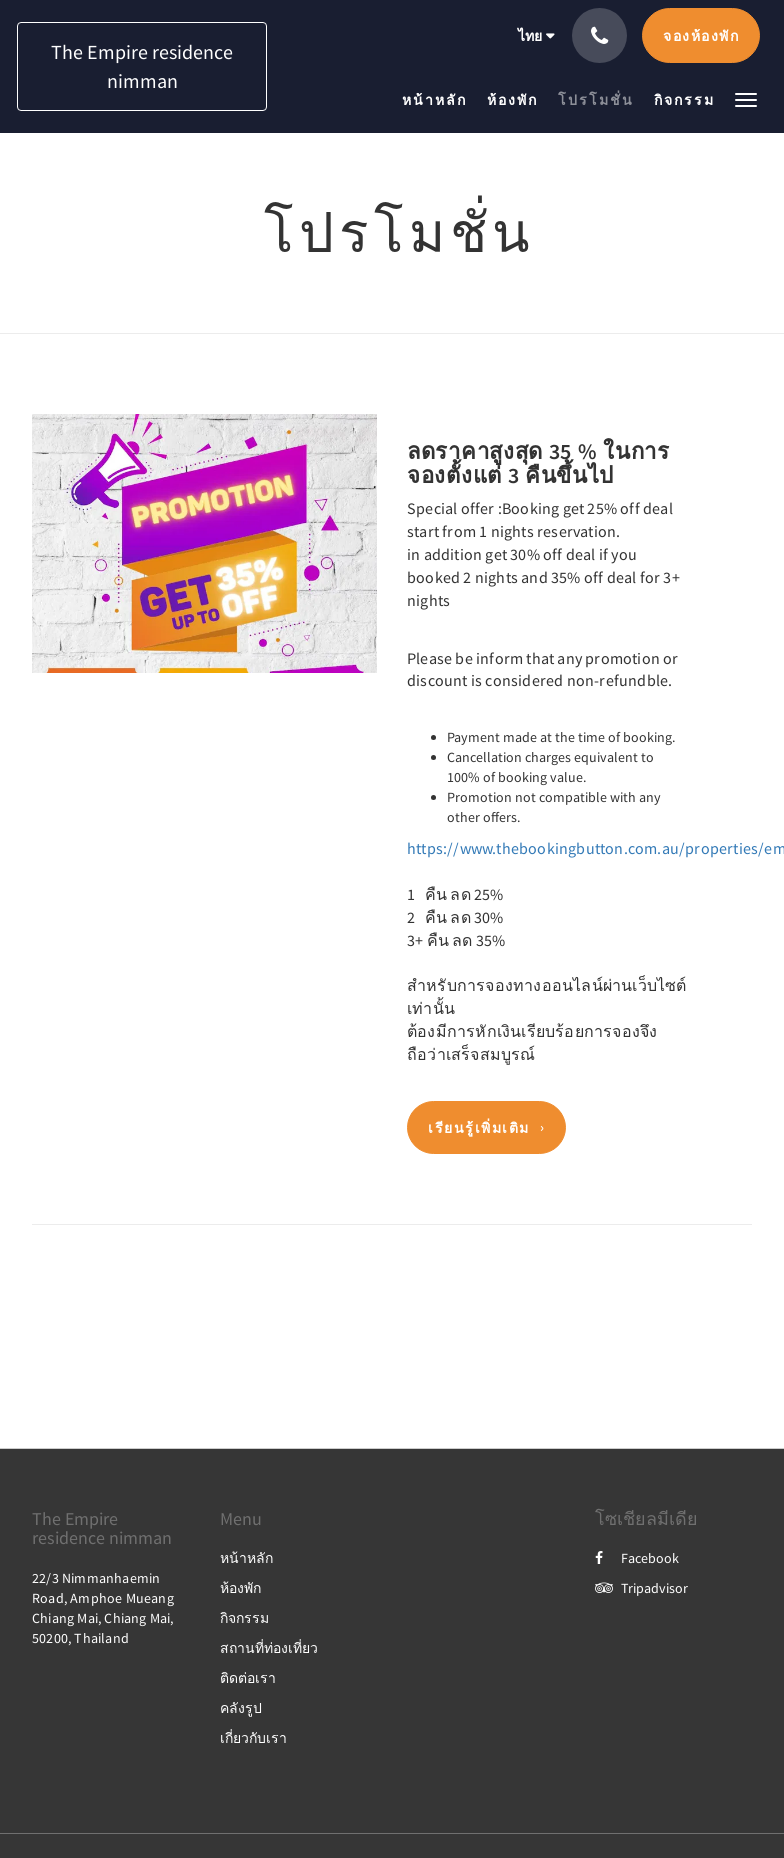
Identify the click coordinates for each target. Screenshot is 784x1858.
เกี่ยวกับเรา (253, 1738)
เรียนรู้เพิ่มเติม (479, 1128)
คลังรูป (241, 1708)
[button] (746, 98)
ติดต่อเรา (248, 1678)
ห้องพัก (240, 1588)
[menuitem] (439, 100)
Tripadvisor (641, 1588)
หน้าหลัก (246, 1558)
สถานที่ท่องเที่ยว (269, 1648)
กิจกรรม (244, 1618)
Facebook (637, 1558)
